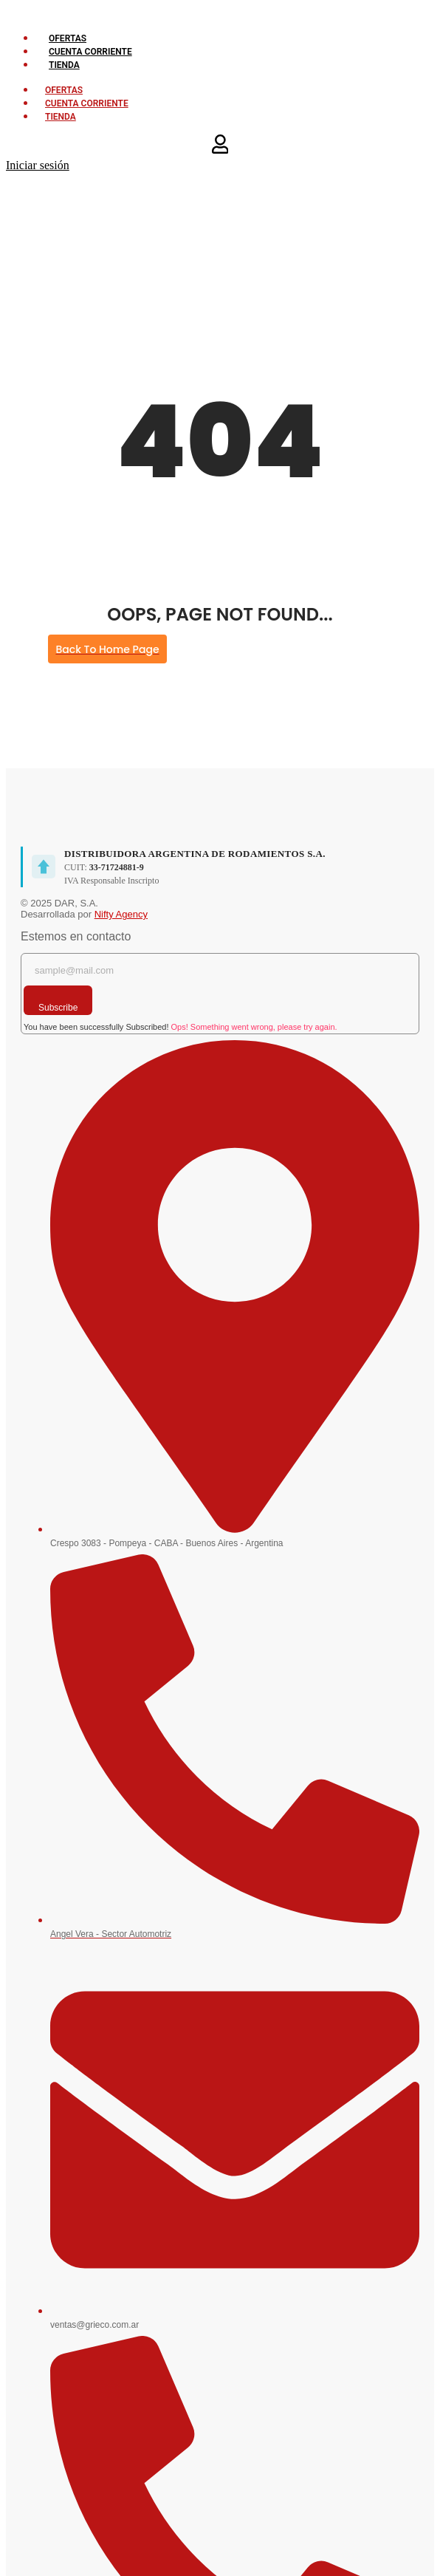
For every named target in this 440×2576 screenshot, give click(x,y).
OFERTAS (67, 38)
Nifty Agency (121, 914)
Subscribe (58, 1007)
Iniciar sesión (37, 165)
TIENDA (64, 65)
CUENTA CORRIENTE (90, 52)
